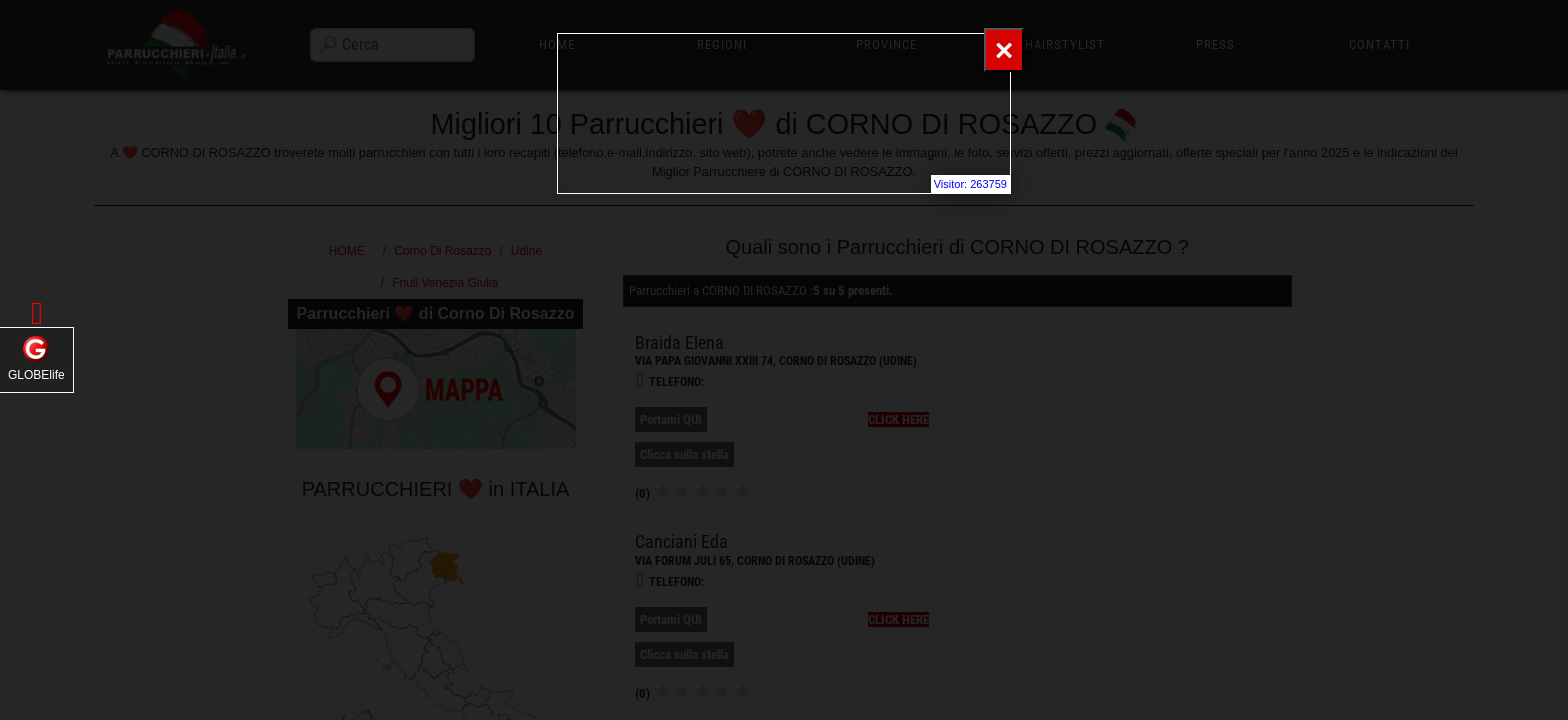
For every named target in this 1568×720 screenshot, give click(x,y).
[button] (37, 313)
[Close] (1004, 50)
